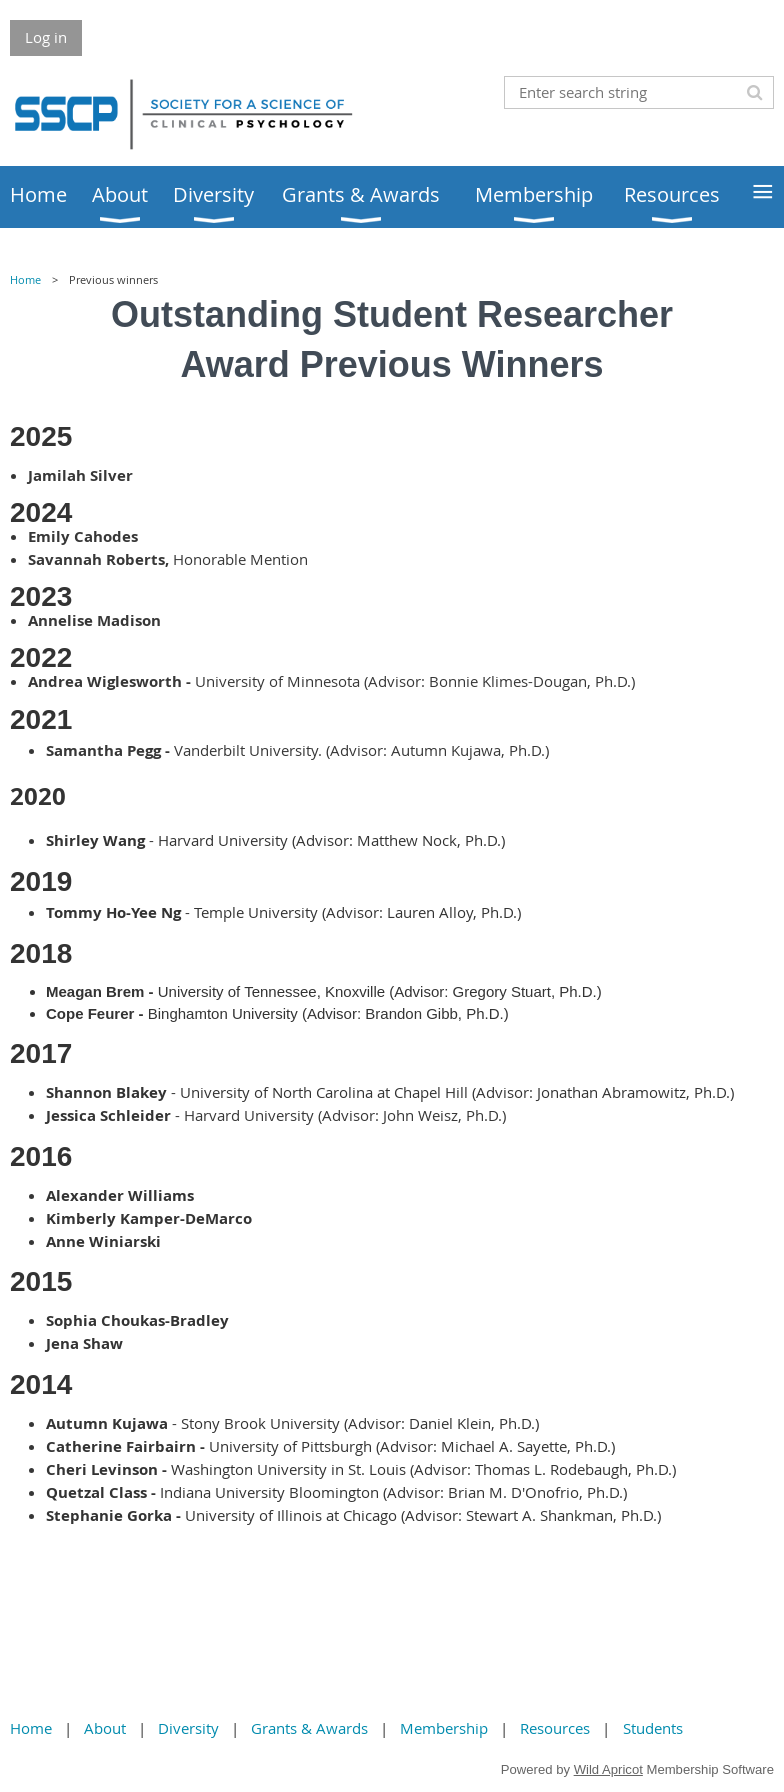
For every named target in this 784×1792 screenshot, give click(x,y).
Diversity (188, 1728)
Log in (46, 37)
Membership (444, 1728)
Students (653, 1728)
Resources (555, 1728)
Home (25, 280)
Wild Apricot (608, 1769)
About (105, 1728)
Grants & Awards (309, 1728)
